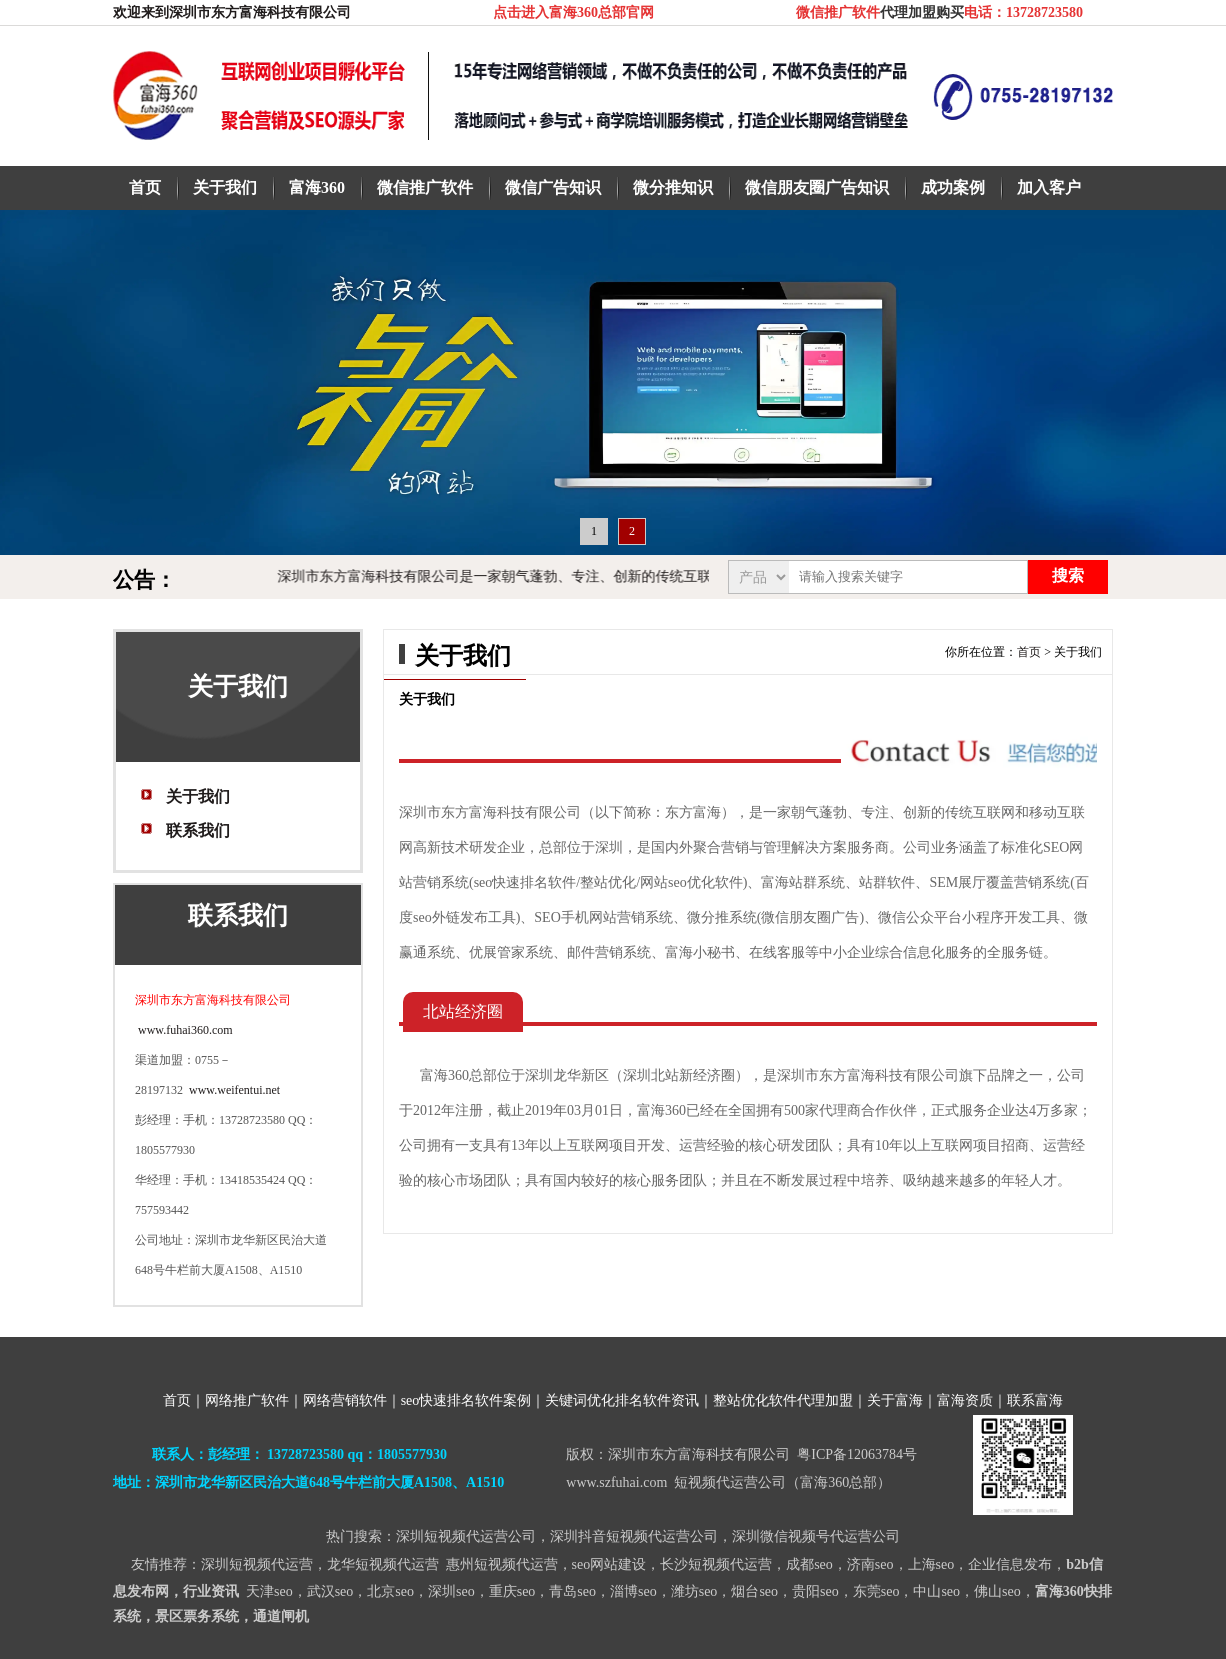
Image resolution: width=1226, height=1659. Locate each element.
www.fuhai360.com (184, 1030)
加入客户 (1049, 187)
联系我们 (198, 830)
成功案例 (953, 187)
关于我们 (225, 187)
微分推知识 (673, 187)
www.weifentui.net (234, 1090)
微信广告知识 (553, 187)
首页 (145, 187)
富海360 (317, 187)
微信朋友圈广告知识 (817, 187)
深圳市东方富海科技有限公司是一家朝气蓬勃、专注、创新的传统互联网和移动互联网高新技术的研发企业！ (635, 576)
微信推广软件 (425, 187)
